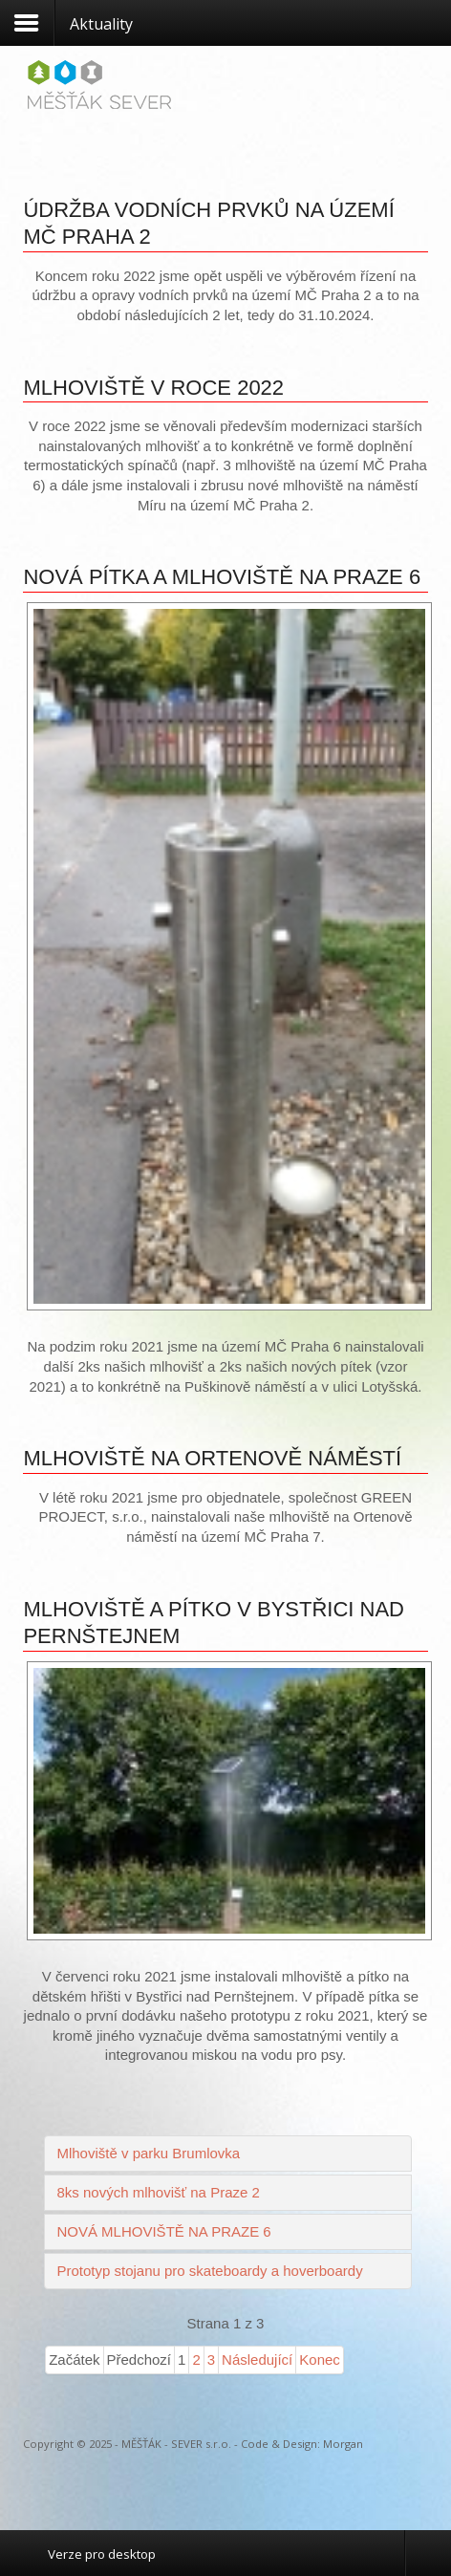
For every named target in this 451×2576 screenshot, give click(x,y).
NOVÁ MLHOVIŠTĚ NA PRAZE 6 (163, 2231)
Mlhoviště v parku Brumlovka (148, 2153)
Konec (319, 2359)
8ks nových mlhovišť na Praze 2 (157, 2192)
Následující (257, 2359)
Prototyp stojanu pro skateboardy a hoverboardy (209, 2270)
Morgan (343, 2443)
